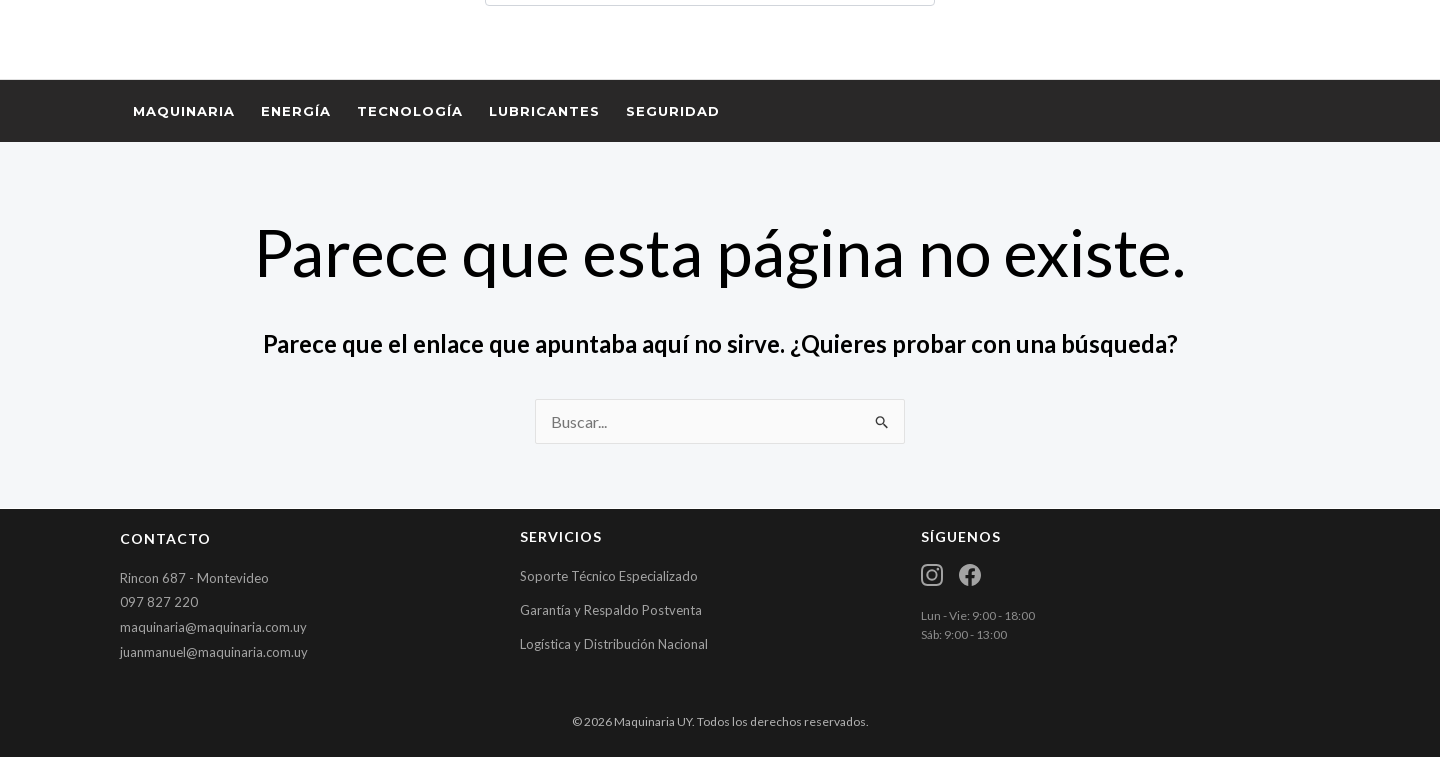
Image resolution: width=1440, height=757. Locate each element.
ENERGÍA (296, 111)
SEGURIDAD (673, 111)
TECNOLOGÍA (410, 111)
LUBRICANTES (544, 111)
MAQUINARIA (184, 111)
